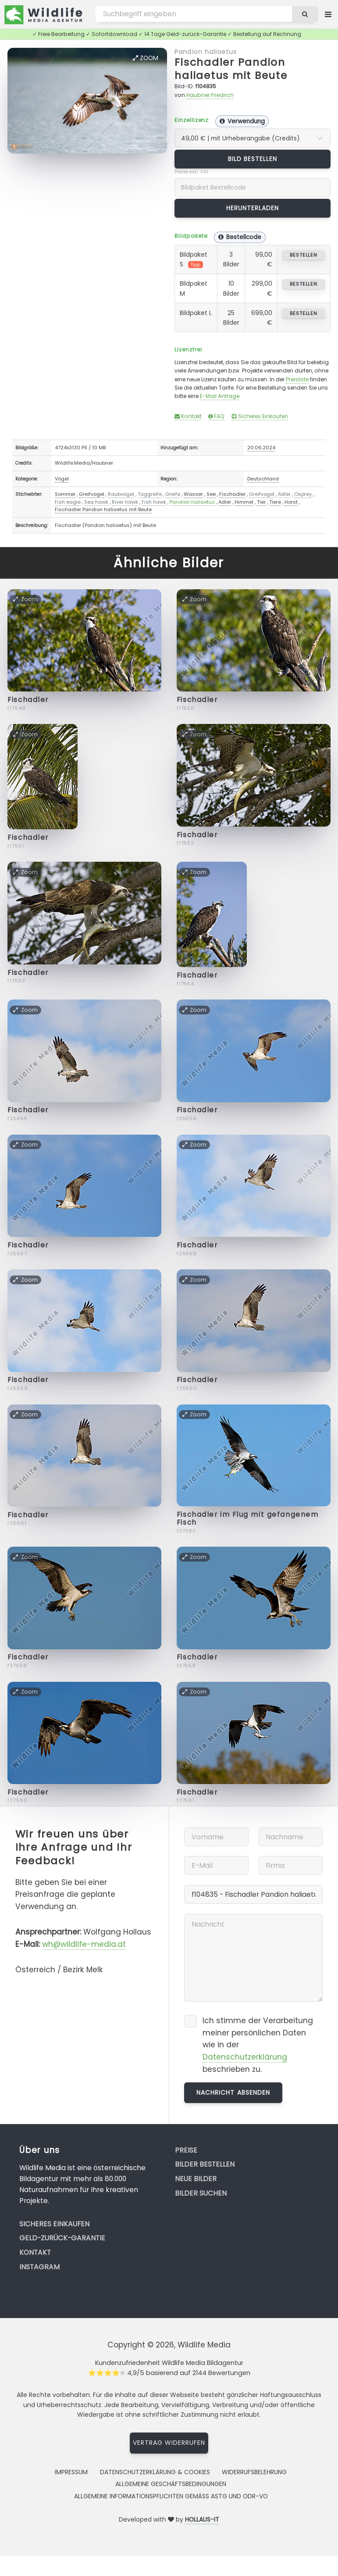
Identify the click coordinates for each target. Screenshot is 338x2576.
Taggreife (150, 494)
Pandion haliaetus (205, 51)
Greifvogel (91, 494)
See (211, 494)
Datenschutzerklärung (245, 2057)
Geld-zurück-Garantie (62, 2238)
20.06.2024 (261, 447)
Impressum (71, 2472)
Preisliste (297, 379)
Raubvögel (121, 494)
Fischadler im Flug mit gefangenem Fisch (247, 1518)
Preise (186, 2150)
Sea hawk (96, 501)
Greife (172, 494)
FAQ (216, 416)
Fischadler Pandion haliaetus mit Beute (230, 68)
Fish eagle (68, 501)
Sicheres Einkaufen (259, 416)
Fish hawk (154, 501)
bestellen (303, 254)
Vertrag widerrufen (169, 2442)
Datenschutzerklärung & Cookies (155, 2472)
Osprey (303, 494)
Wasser (193, 494)
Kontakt (188, 416)
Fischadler (232, 494)
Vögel (62, 478)
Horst (291, 501)
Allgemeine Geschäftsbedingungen (170, 2483)
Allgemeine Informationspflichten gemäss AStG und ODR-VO (171, 2496)
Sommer (65, 494)
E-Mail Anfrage (219, 396)
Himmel (244, 501)
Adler (284, 494)
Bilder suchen (201, 2193)
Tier (261, 501)
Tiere (275, 501)
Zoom (145, 58)
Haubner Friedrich (210, 95)
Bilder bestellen (205, 2164)
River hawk (125, 501)
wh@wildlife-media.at (84, 1944)
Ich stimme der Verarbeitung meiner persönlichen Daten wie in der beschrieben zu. (258, 2044)
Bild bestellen (253, 158)
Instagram (39, 2266)
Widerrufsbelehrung (254, 2472)
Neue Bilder (196, 2178)
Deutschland (263, 478)
